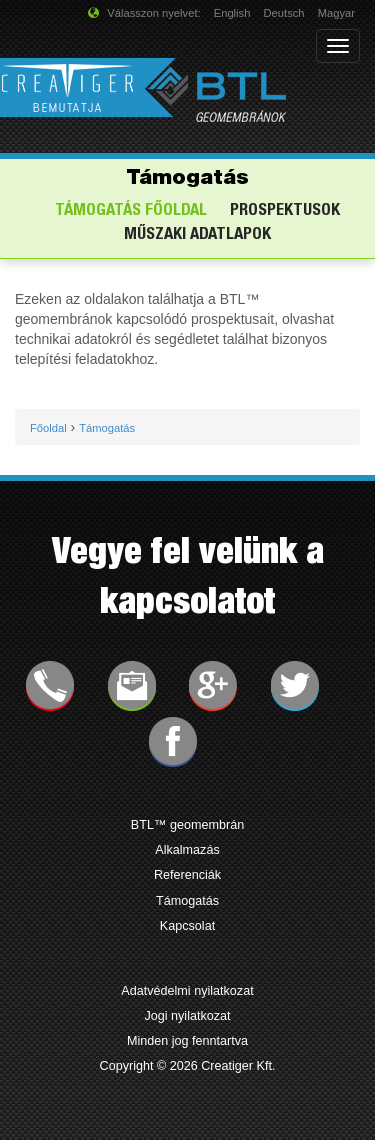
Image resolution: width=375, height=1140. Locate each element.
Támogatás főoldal (131, 211)
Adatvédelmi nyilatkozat (187, 991)
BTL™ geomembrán (187, 825)
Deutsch (284, 13)
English (232, 13)
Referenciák (187, 875)
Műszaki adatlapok (197, 235)
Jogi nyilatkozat (187, 1016)
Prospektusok (285, 211)
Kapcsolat (187, 926)
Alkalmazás (187, 850)
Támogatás (187, 901)
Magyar (336, 13)
